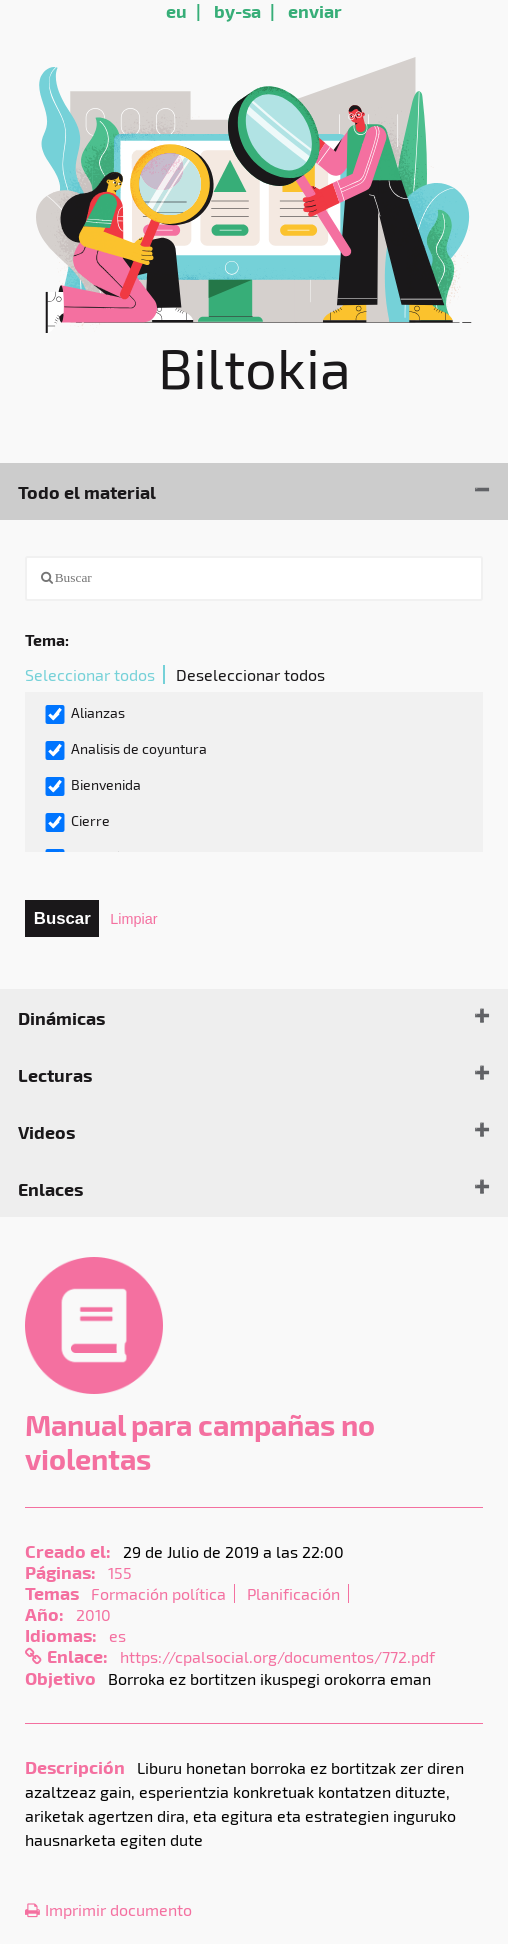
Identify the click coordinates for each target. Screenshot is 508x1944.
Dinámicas (61, 1017)
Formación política (158, 1593)
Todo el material (87, 491)
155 (120, 1572)
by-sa (237, 10)
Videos (46, 1131)
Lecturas (55, 1074)
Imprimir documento (108, 1909)
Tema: (47, 639)
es (117, 1635)
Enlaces (50, 1188)
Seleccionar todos (90, 674)
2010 (93, 1614)
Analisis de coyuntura (125, 750)
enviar (315, 10)
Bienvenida (92, 786)
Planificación (293, 1593)
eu (176, 10)
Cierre (77, 822)
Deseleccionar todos (250, 674)
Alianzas (84, 714)
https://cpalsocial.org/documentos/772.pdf (277, 1656)
